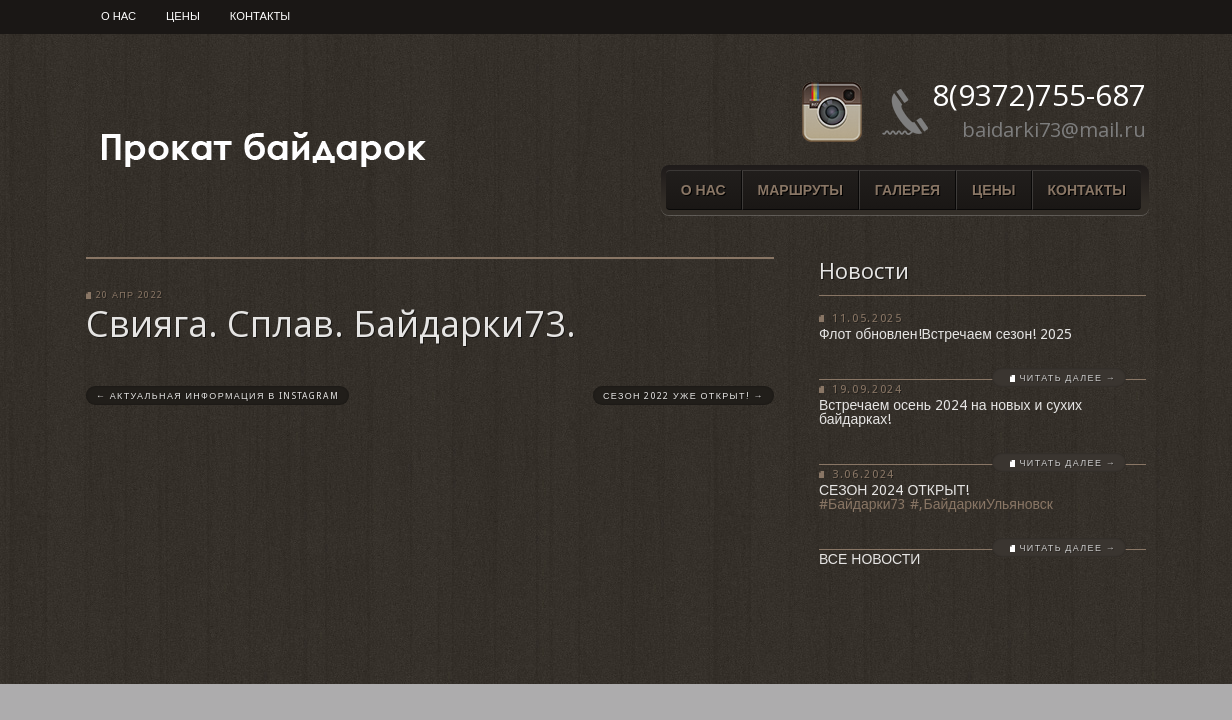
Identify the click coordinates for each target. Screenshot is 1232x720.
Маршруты (800, 190)
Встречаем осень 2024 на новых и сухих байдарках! (950, 412)
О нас (118, 16)
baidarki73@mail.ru (1054, 129)
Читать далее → (1068, 378)
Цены (183, 16)
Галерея (907, 190)
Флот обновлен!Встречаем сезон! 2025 (945, 334)
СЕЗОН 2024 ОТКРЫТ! (894, 490)
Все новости (869, 559)
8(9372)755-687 (1039, 94)
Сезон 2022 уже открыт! (683, 396)
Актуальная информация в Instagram (217, 396)
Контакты (260, 16)
